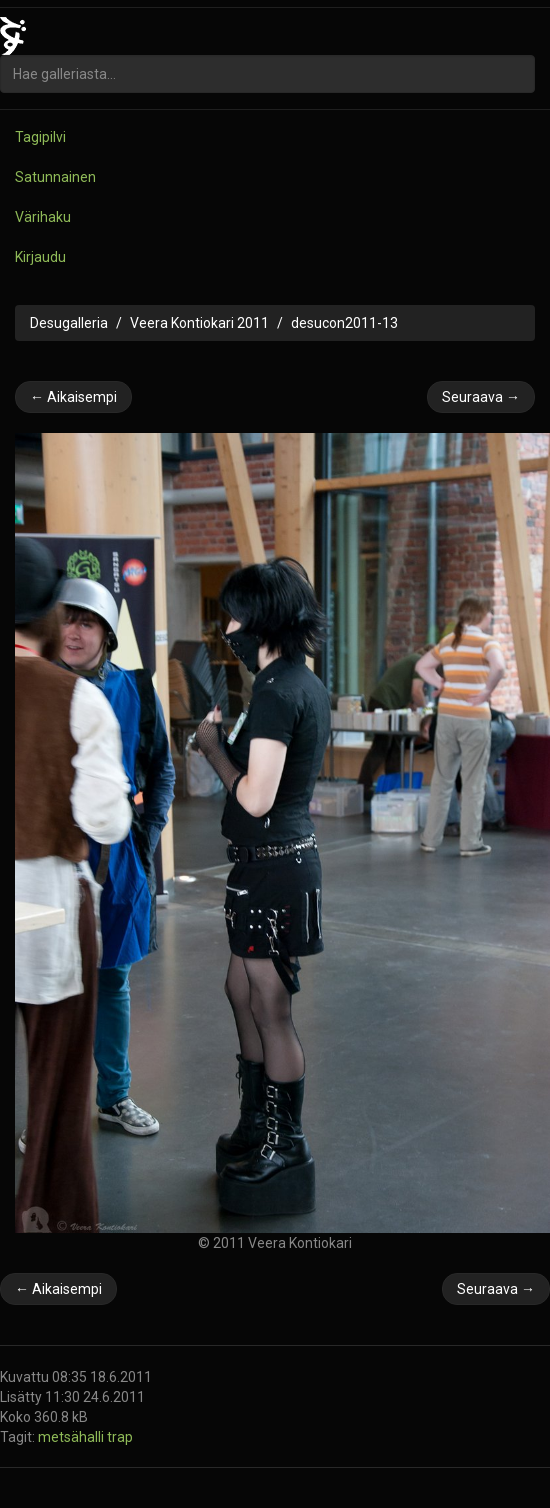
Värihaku (43, 217)
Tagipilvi (40, 137)
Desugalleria (69, 323)
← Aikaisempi (73, 397)
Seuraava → (481, 397)
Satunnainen (55, 177)
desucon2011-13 (344, 323)
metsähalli (72, 1437)
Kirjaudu (40, 257)
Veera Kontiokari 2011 (199, 323)
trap (120, 1437)
